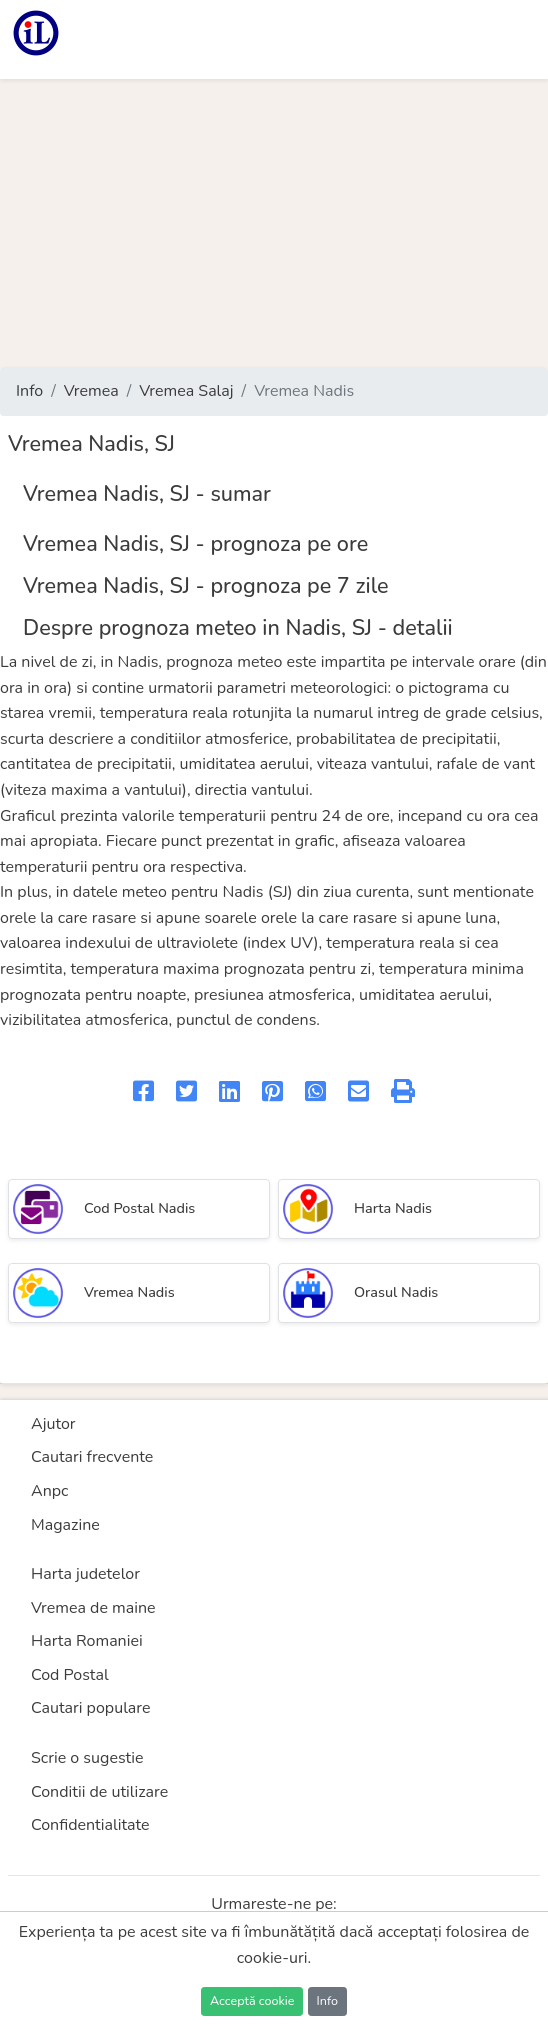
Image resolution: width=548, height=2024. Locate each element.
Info (29, 391)
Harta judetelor (85, 1574)
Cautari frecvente (92, 1457)
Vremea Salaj (186, 391)
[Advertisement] (274, 223)
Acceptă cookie (252, 2000)
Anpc (50, 1491)
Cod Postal (70, 1675)
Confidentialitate (90, 1825)
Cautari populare (91, 1708)
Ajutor (53, 1424)
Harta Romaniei (87, 1641)
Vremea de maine (93, 1608)
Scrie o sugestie (87, 1758)
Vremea (91, 391)
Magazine (65, 1525)
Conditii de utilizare (99, 1792)
